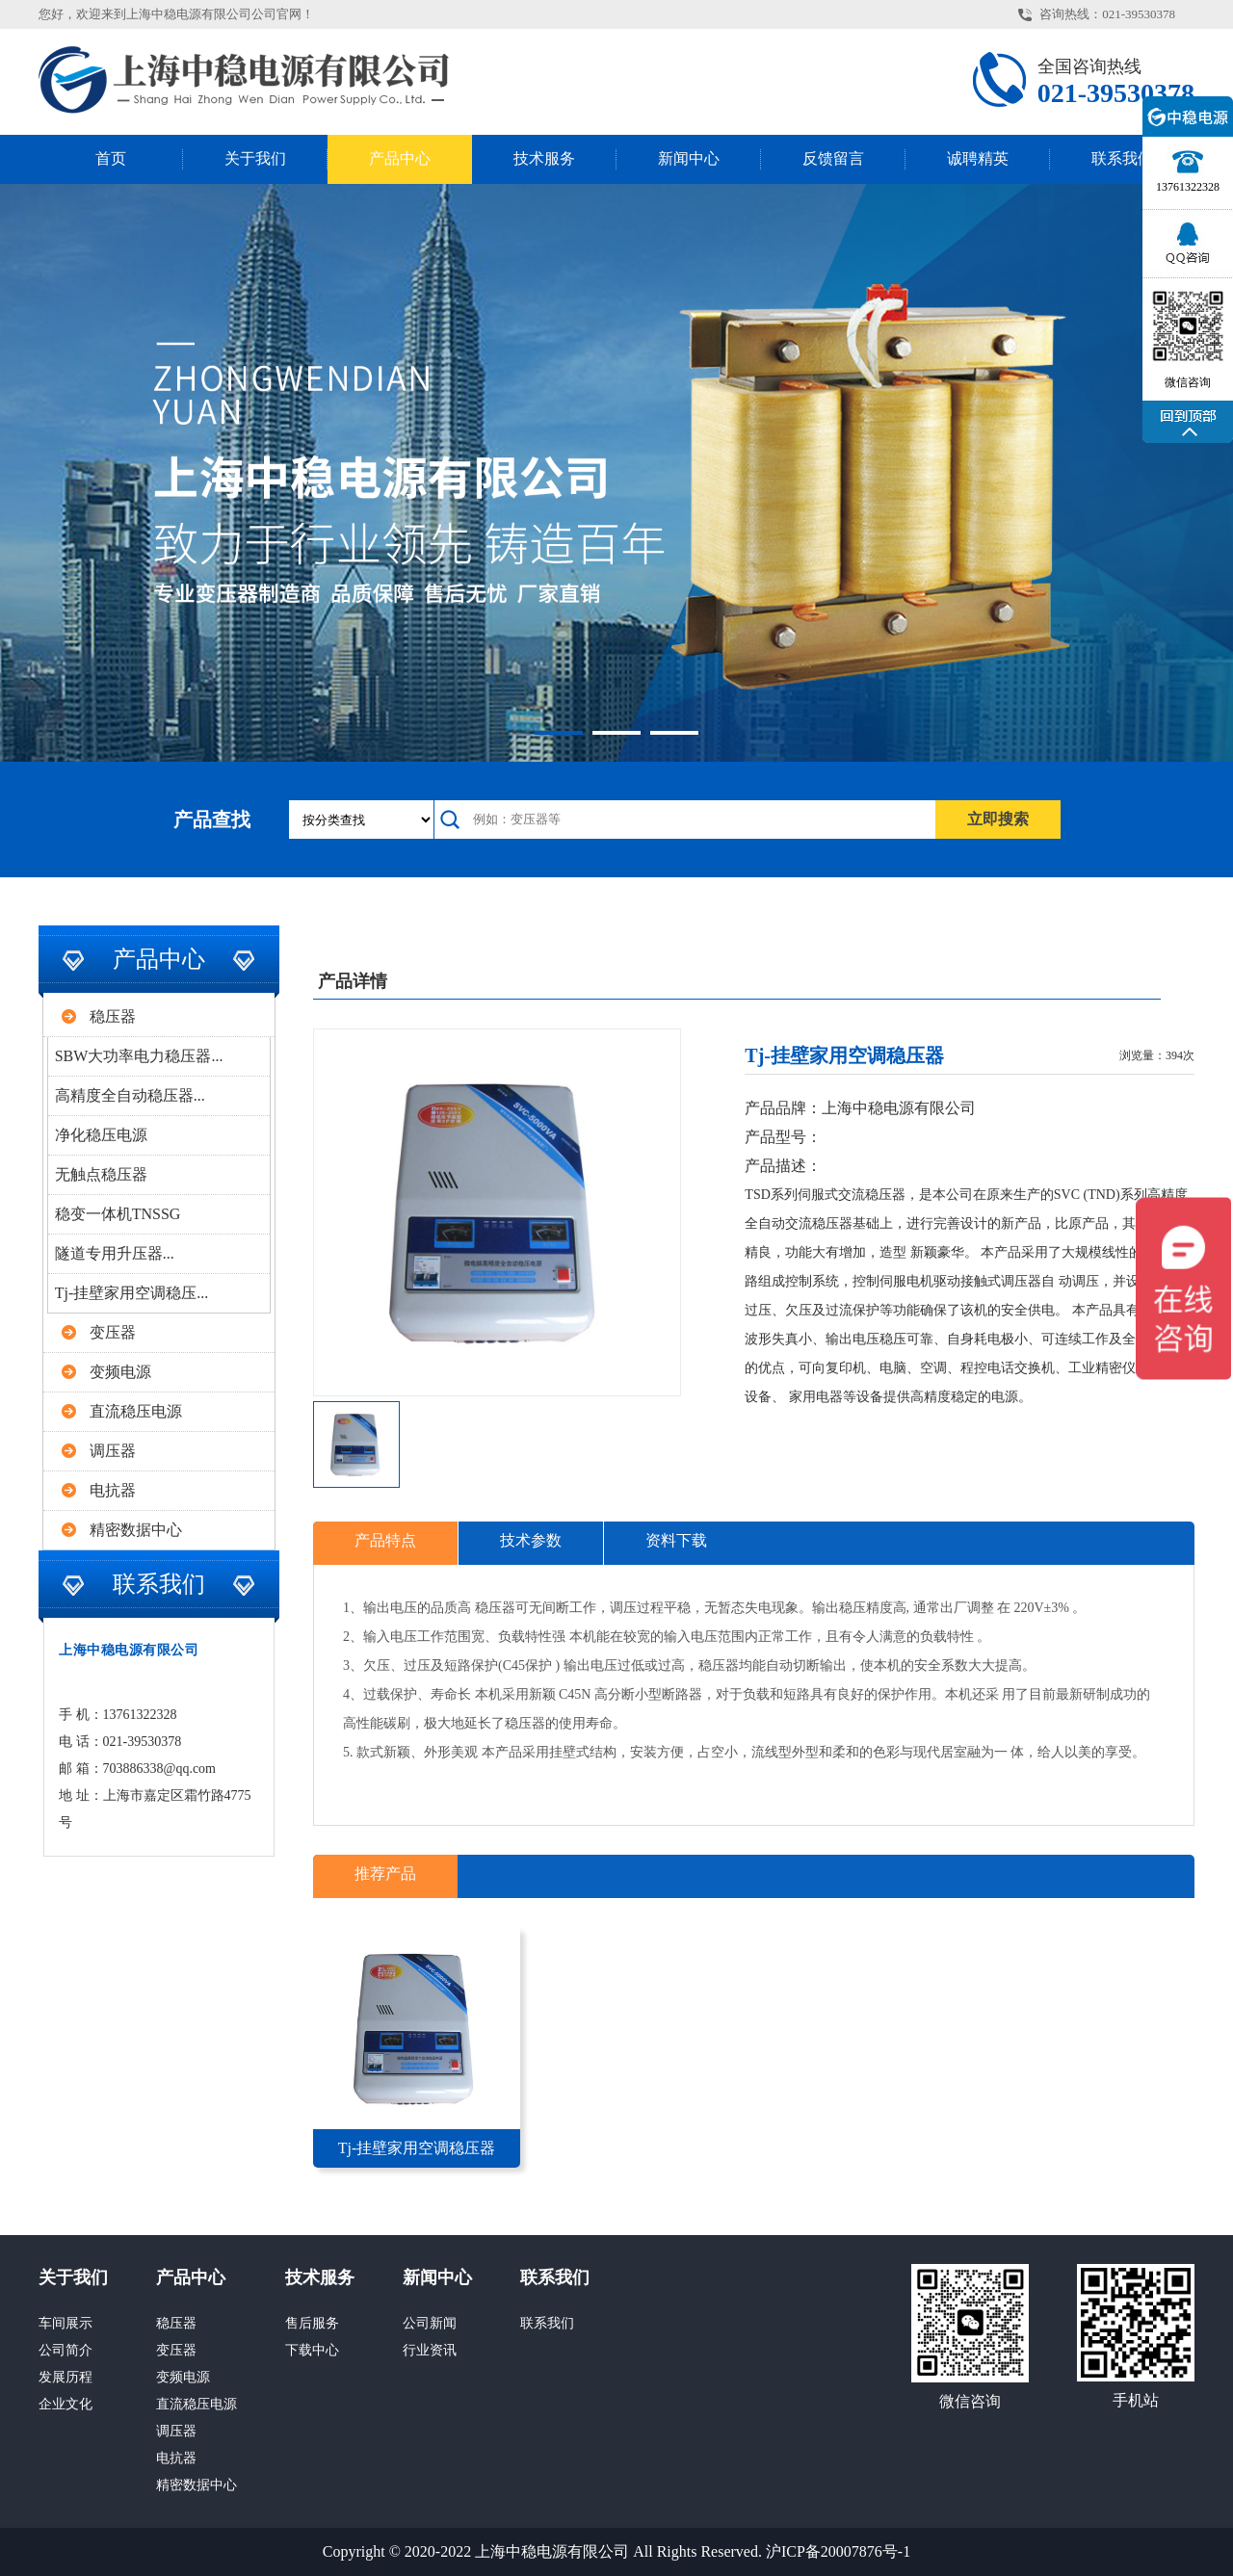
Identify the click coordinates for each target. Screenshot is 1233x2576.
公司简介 (65, 2350)
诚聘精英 (978, 158)
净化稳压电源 (101, 1135)
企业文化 (65, 2404)
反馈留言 (833, 158)
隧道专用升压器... (114, 1253)
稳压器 (113, 1016)
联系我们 (1122, 158)
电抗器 (113, 1490)
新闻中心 (689, 158)
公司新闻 (430, 2323)
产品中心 (400, 158)
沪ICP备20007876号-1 (838, 2551)
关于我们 (255, 158)
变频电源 (120, 1372)
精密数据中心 (136, 1530)
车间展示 (65, 2323)
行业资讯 (430, 2350)
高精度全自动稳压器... (130, 1095)
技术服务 (544, 158)
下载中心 (312, 2350)
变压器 (113, 1332)
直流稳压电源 (136, 1411)
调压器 (113, 1451)
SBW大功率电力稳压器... (139, 1056)
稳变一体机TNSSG (118, 1214)
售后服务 (312, 2323)
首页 (110, 158)
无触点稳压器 (101, 1174)
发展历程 (65, 2377)
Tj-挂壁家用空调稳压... (132, 1293)
